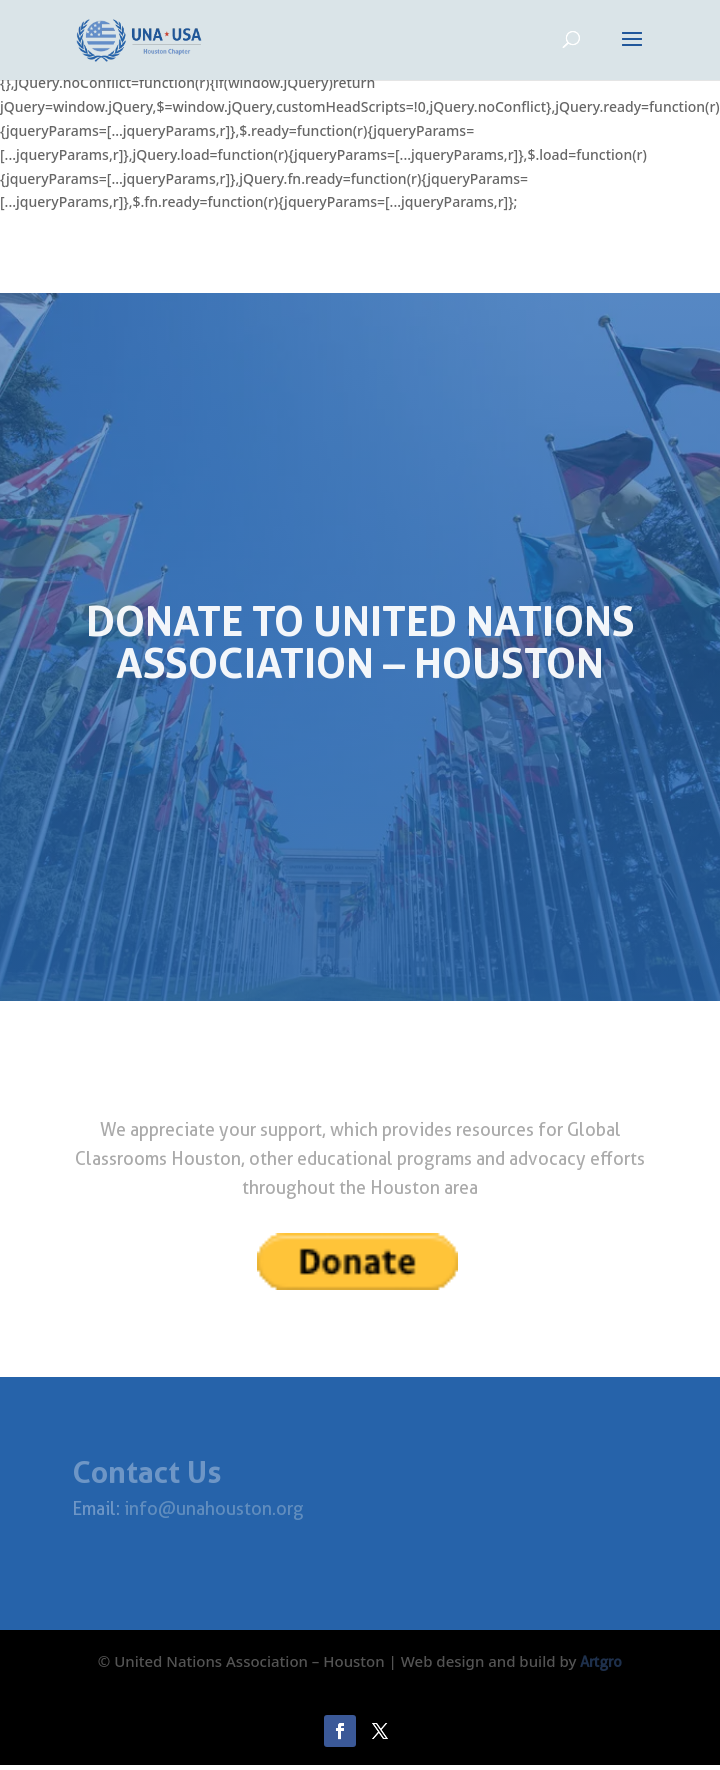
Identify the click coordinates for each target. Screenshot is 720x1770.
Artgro (601, 1662)
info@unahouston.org (212, 1508)
